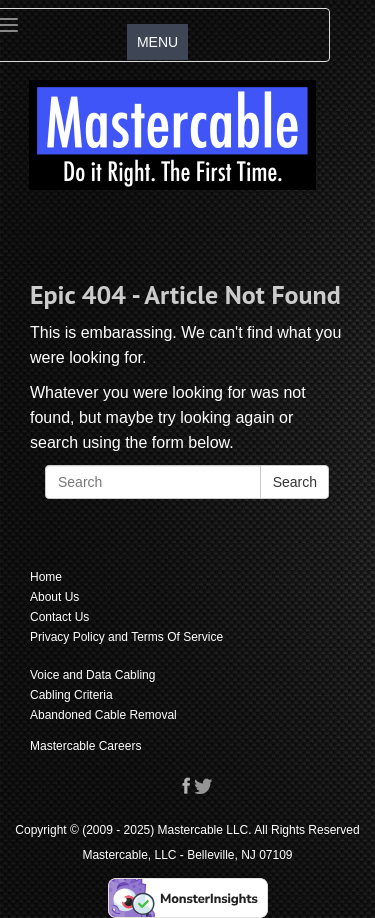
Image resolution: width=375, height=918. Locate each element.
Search (295, 482)
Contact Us (59, 617)
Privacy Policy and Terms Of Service (126, 637)
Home (46, 577)
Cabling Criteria (71, 695)
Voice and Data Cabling (92, 675)
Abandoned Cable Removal (103, 715)
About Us (54, 597)
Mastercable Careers (85, 746)
